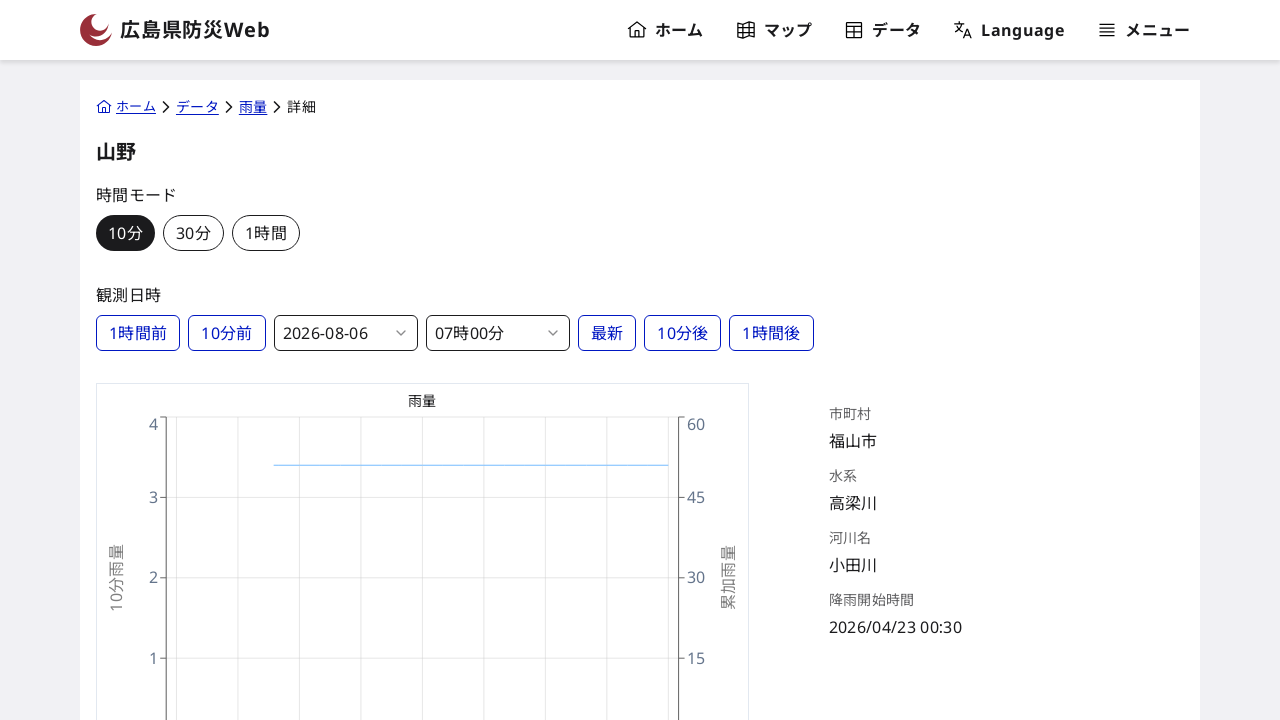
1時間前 (138, 333)
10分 (125, 233)
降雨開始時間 (872, 600)
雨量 (422, 400)
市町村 (850, 414)
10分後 (682, 333)
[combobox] (346, 333)
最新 (607, 333)
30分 (193, 233)
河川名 (850, 538)
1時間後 (771, 333)
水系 (843, 476)
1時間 (266, 233)
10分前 (226, 333)
